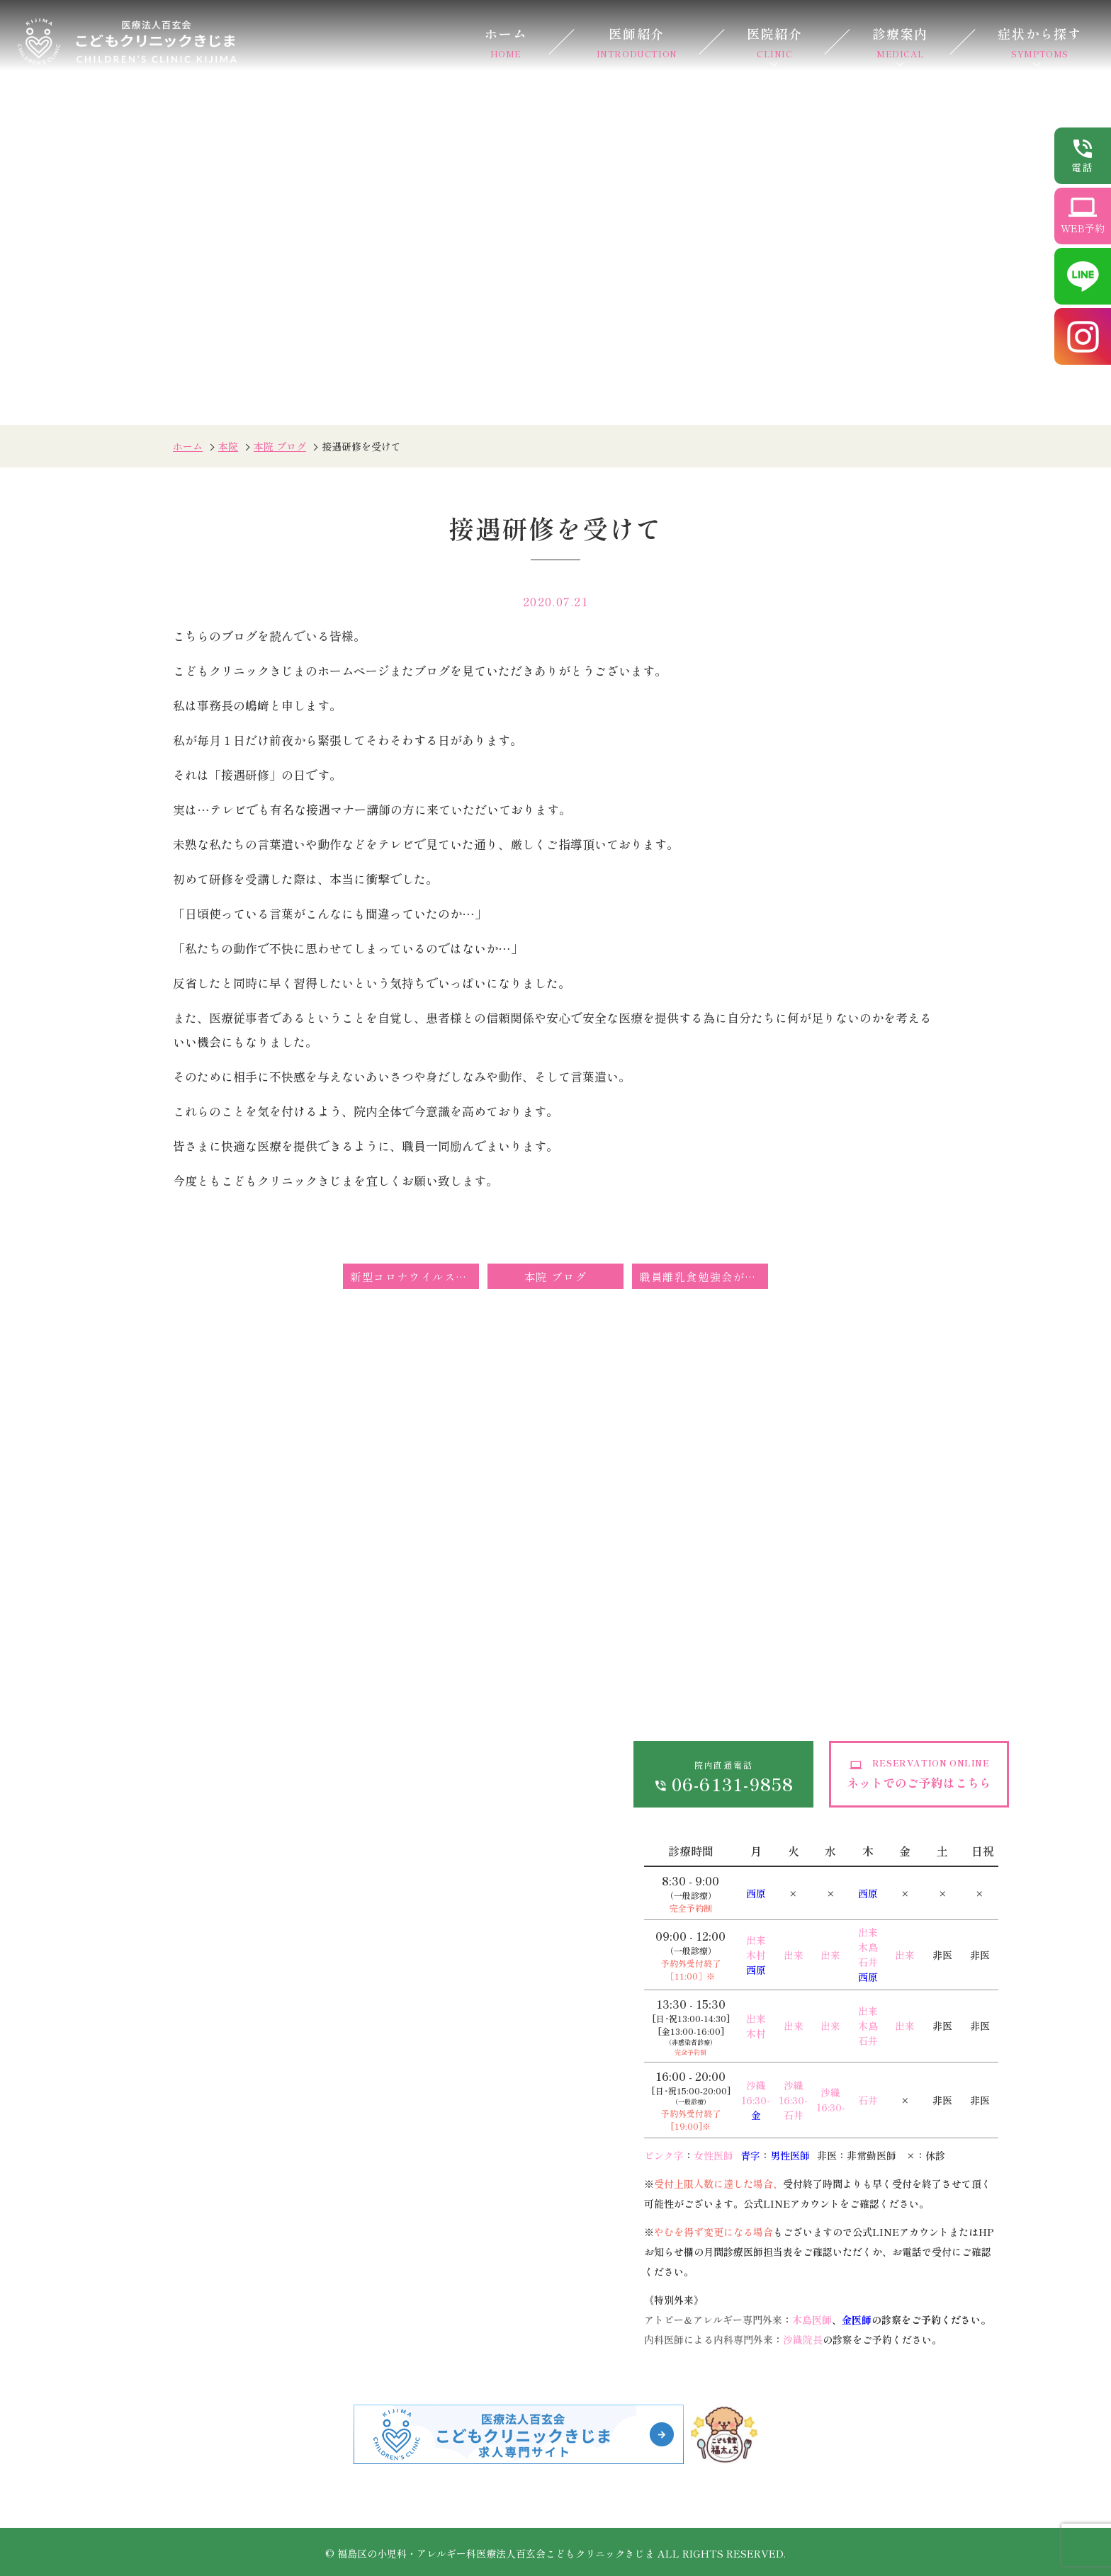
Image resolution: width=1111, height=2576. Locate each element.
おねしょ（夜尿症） (167, 2142)
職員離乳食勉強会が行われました (703, 1276)
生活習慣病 (484, 1986)
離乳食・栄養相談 (331, 2306)
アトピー (308, 2080)
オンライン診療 (329, 1703)
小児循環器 (144, 2274)
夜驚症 (303, 2017)
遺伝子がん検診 (496, 2243)
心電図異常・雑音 (331, 2142)
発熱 (127, 2017)
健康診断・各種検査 (507, 2017)
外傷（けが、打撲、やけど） (190, 2173)
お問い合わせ (492, 1703)
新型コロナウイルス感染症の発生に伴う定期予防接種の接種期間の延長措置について (414, 1276)
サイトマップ (492, 1734)
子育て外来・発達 (331, 2338)
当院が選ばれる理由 (167, 1765)
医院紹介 (775, 42)
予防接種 (308, 2274)
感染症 (133, 1986)
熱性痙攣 (139, 2049)
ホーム (505, 42)
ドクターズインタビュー (178, 1796)
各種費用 (312, 1734)
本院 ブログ (280, 446)
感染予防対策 (324, 1813)
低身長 (303, 1986)
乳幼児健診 (314, 2243)
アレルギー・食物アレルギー (156, 2315)
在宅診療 (479, 2049)
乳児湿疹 (308, 2111)
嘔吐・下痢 (144, 2111)
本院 (228, 446)
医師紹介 (637, 42)
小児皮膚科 (314, 2049)
